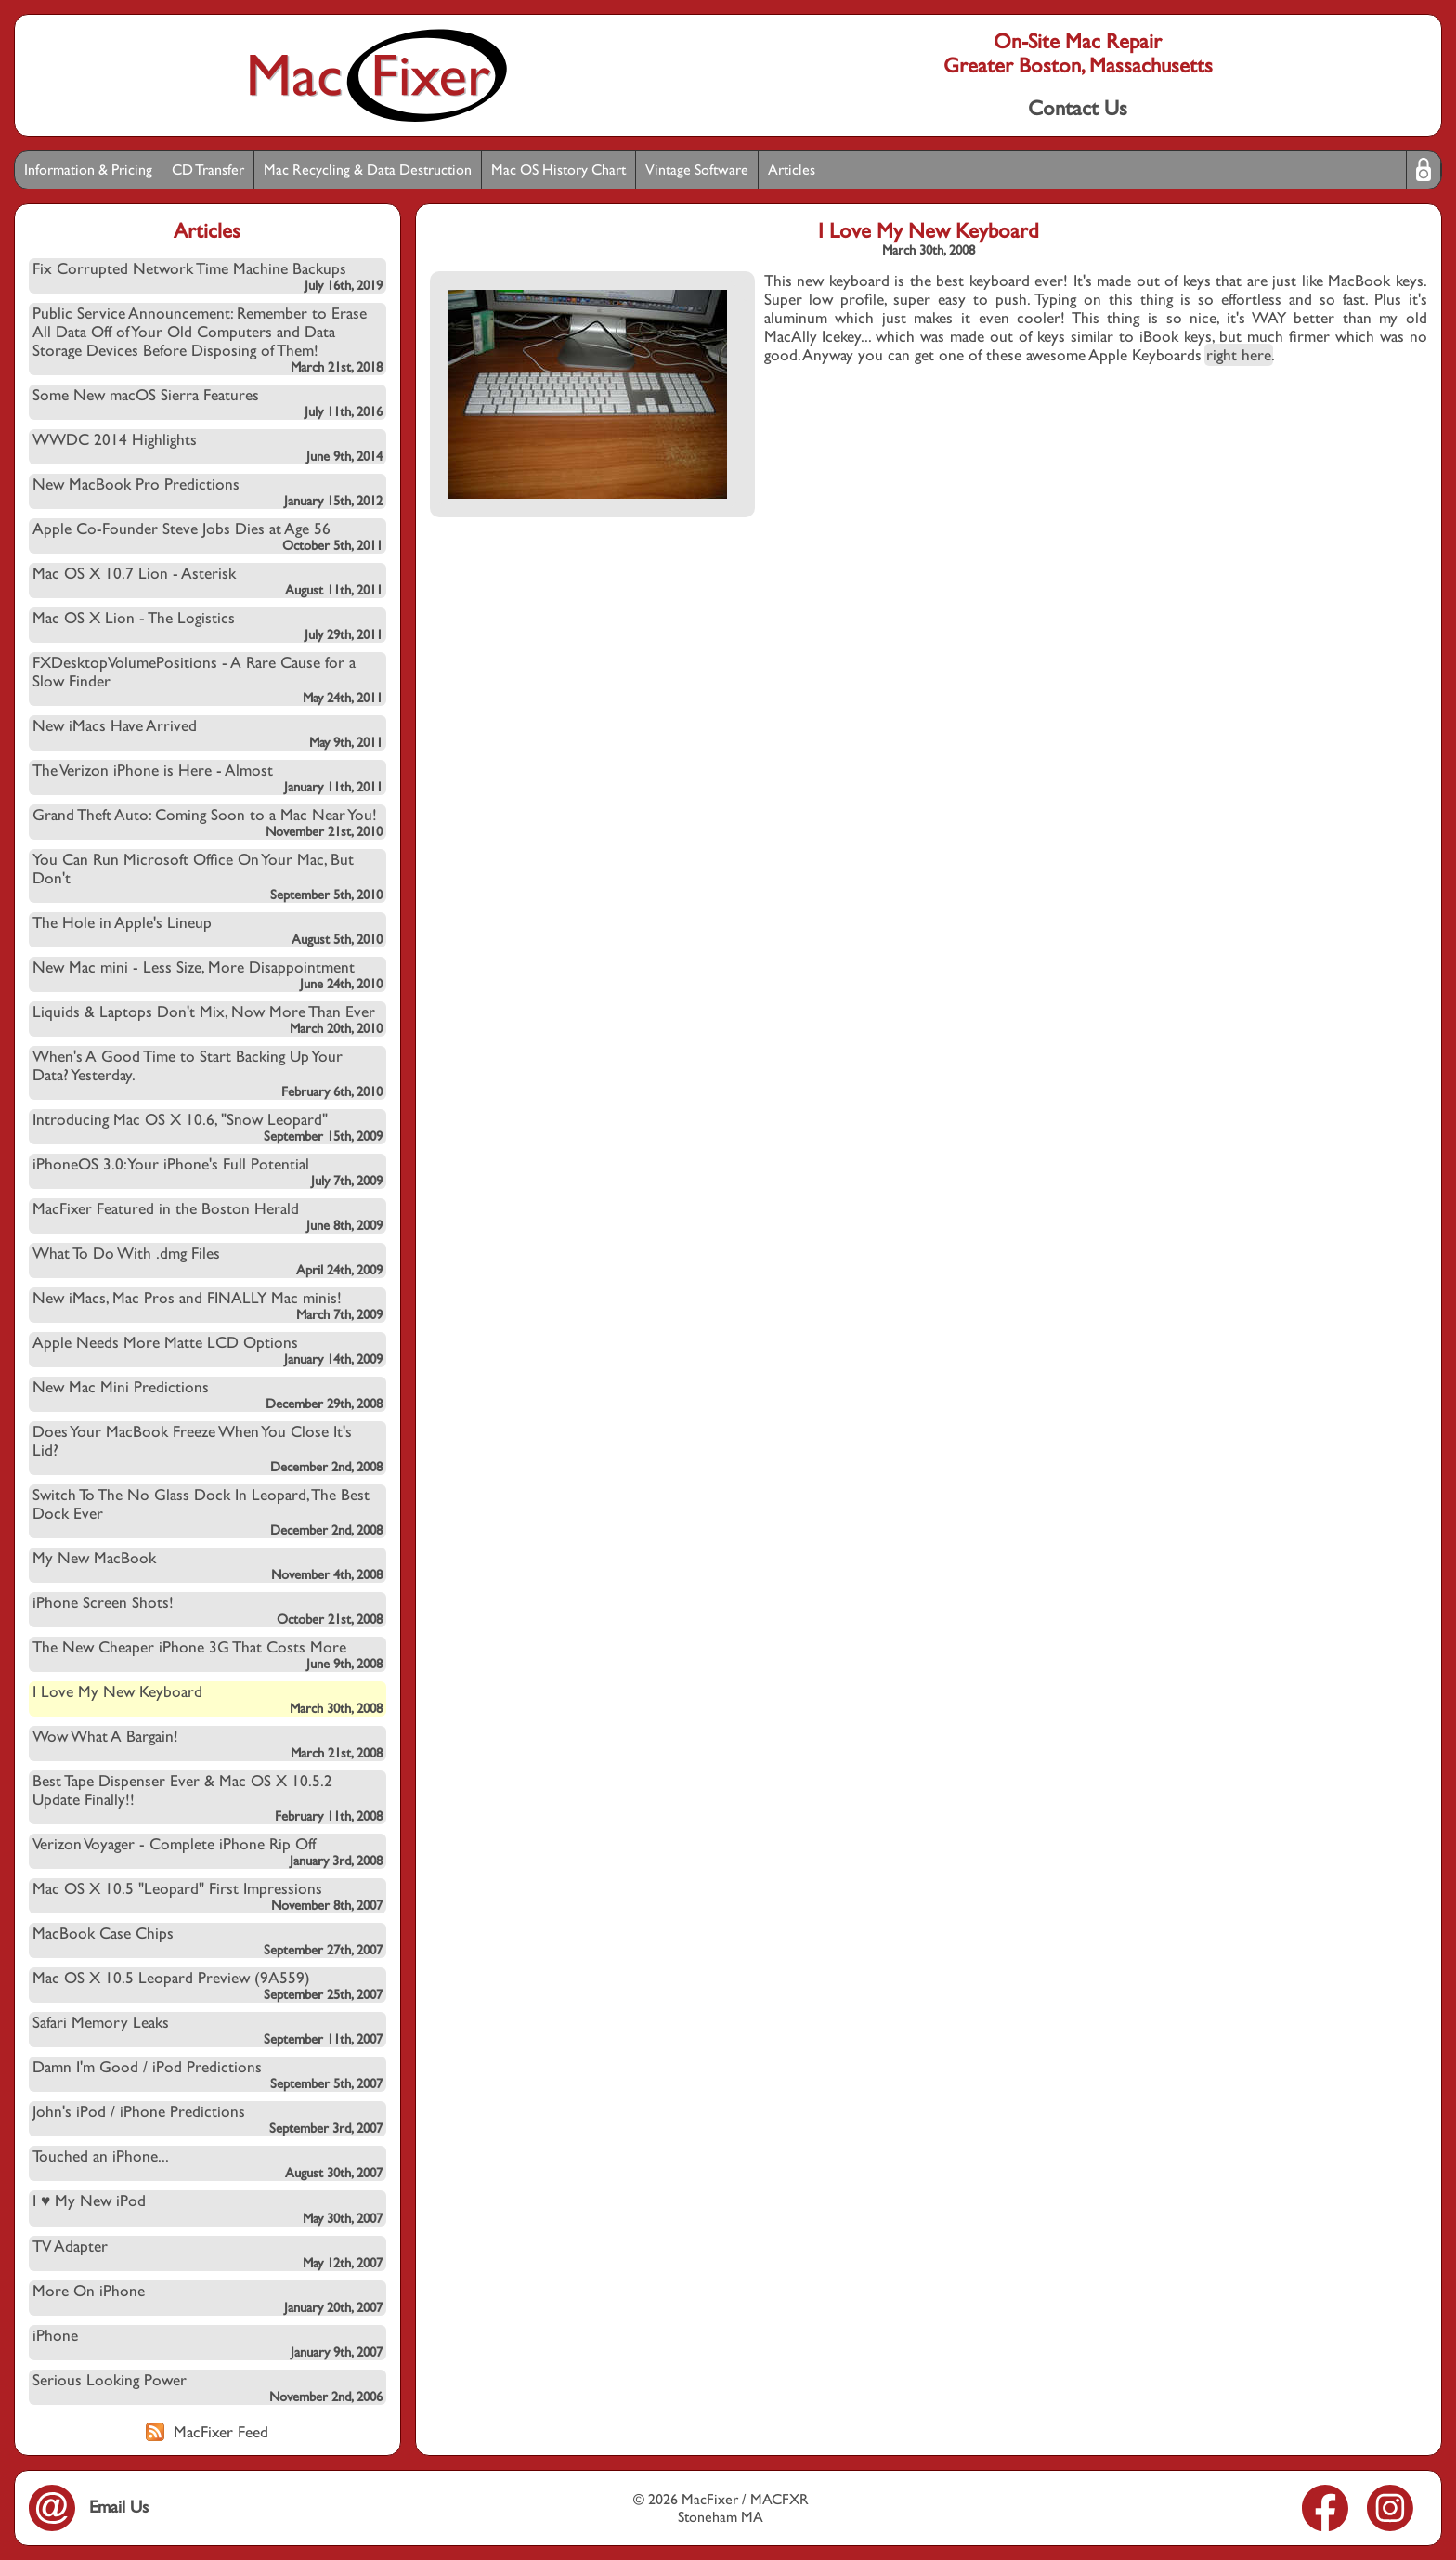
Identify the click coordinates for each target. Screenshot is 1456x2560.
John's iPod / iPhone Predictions (207, 2119)
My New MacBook (207, 1565)
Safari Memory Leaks (207, 2029)
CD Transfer (208, 169)
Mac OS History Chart (558, 169)
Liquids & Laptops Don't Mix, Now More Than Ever (207, 1019)
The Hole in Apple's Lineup (207, 930)
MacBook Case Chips (207, 1940)
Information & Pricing (88, 169)
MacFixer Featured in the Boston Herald (207, 1216)
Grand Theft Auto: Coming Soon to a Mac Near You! (207, 822)
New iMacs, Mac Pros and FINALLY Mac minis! (207, 1305)
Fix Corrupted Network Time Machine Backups (207, 276)
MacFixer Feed (207, 2432)
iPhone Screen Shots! (207, 1609)
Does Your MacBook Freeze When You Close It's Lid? (207, 1448)
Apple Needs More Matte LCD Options (207, 1349)
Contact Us (1077, 108)
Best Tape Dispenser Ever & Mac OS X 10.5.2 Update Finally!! (207, 1797)
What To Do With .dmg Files (207, 1260)
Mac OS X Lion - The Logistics (207, 625)
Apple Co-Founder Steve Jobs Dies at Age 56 (207, 536)
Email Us (89, 2506)
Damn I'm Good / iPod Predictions (207, 2074)
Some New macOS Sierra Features (207, 402)
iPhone (207, 2342)
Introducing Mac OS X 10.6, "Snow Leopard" (207, 1126)
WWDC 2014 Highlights (207, 447)
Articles (791, 169)
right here (1238, 355)
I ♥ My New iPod (207, 2208)
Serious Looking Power (207, 2387)
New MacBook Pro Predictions (207, 491)
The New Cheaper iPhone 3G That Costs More (207, 1654)
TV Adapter (207, 2253)
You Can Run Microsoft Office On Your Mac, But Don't (207, 876)
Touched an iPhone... (207, 2163)
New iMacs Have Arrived (207, 733)
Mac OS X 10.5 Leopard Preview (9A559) (207, 1985)
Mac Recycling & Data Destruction (368, 169)
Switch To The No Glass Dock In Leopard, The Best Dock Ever (207, 1511)
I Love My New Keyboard (207, 1699)
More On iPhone (207, 2298)
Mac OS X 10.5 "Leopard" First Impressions (207, 1896)
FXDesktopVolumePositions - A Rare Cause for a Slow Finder (207, 679)
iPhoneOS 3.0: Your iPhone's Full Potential (207, 1171)
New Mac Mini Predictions (207, 1394)
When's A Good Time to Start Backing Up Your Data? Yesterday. (207, 1073)
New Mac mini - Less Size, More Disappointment (207, 974)
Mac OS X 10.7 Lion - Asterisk (207, 580)
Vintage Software (696, 169)
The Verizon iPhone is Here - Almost (207, 777)
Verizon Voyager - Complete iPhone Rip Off (207, 1851)
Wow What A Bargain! (207, 1743)
